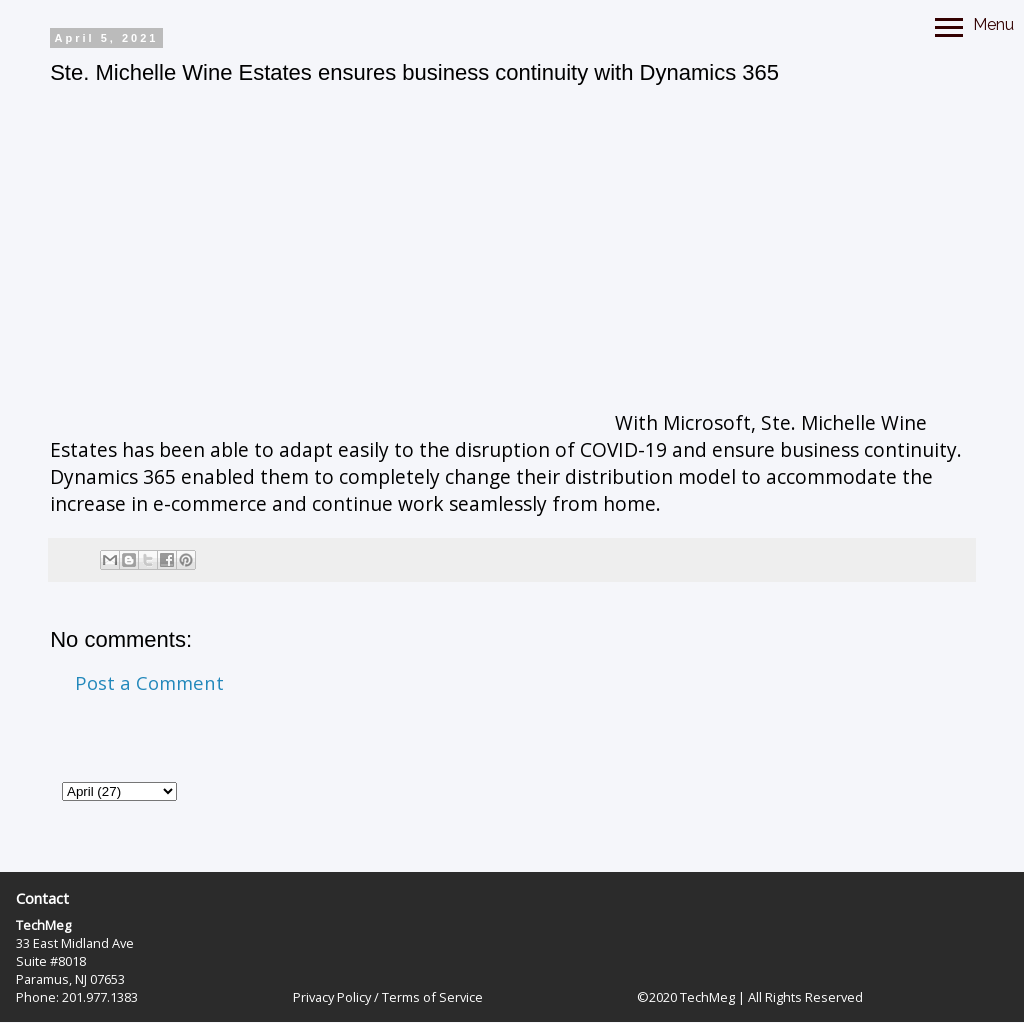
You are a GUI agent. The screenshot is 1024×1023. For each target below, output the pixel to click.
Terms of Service (432, 997)
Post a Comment (149, 682)
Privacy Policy (332, 997)
